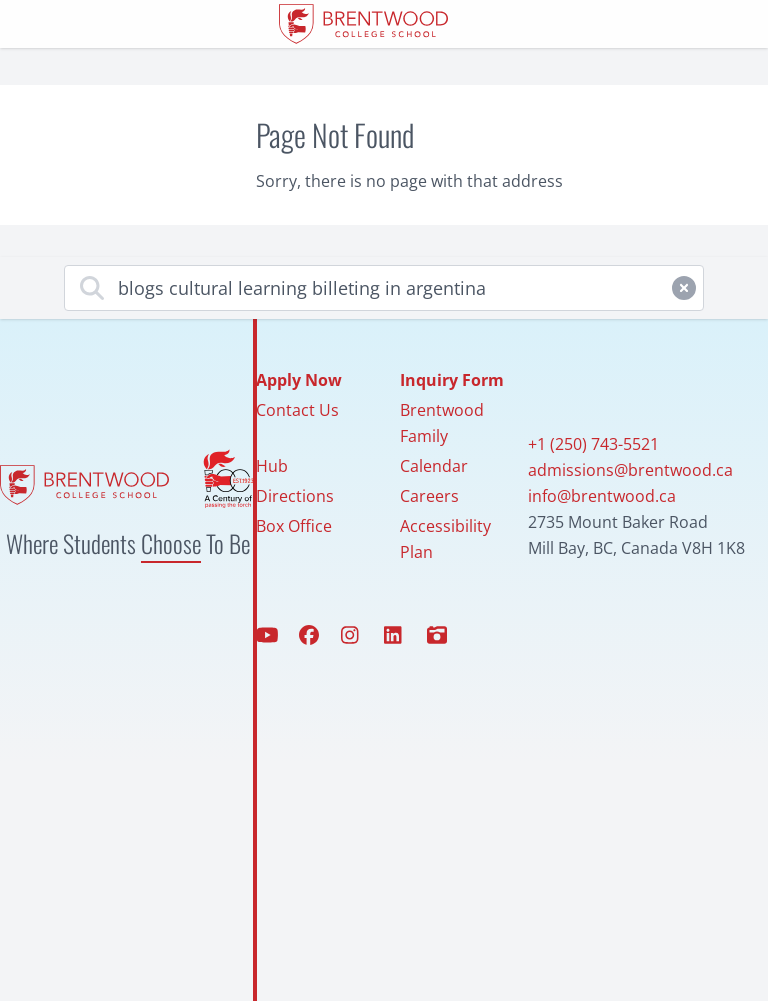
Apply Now (299, 380)
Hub (272, 466)
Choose (171, 543)
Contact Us (297, 410)
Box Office (294, 526)
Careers (429, 496)
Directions (295, 496)
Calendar (434, 466)
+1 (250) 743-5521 (593, 444)
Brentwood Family (442, 423)
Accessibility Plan (445, 539)
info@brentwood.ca (602, 496)
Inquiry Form (452, 380)
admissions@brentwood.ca (630, 470)
